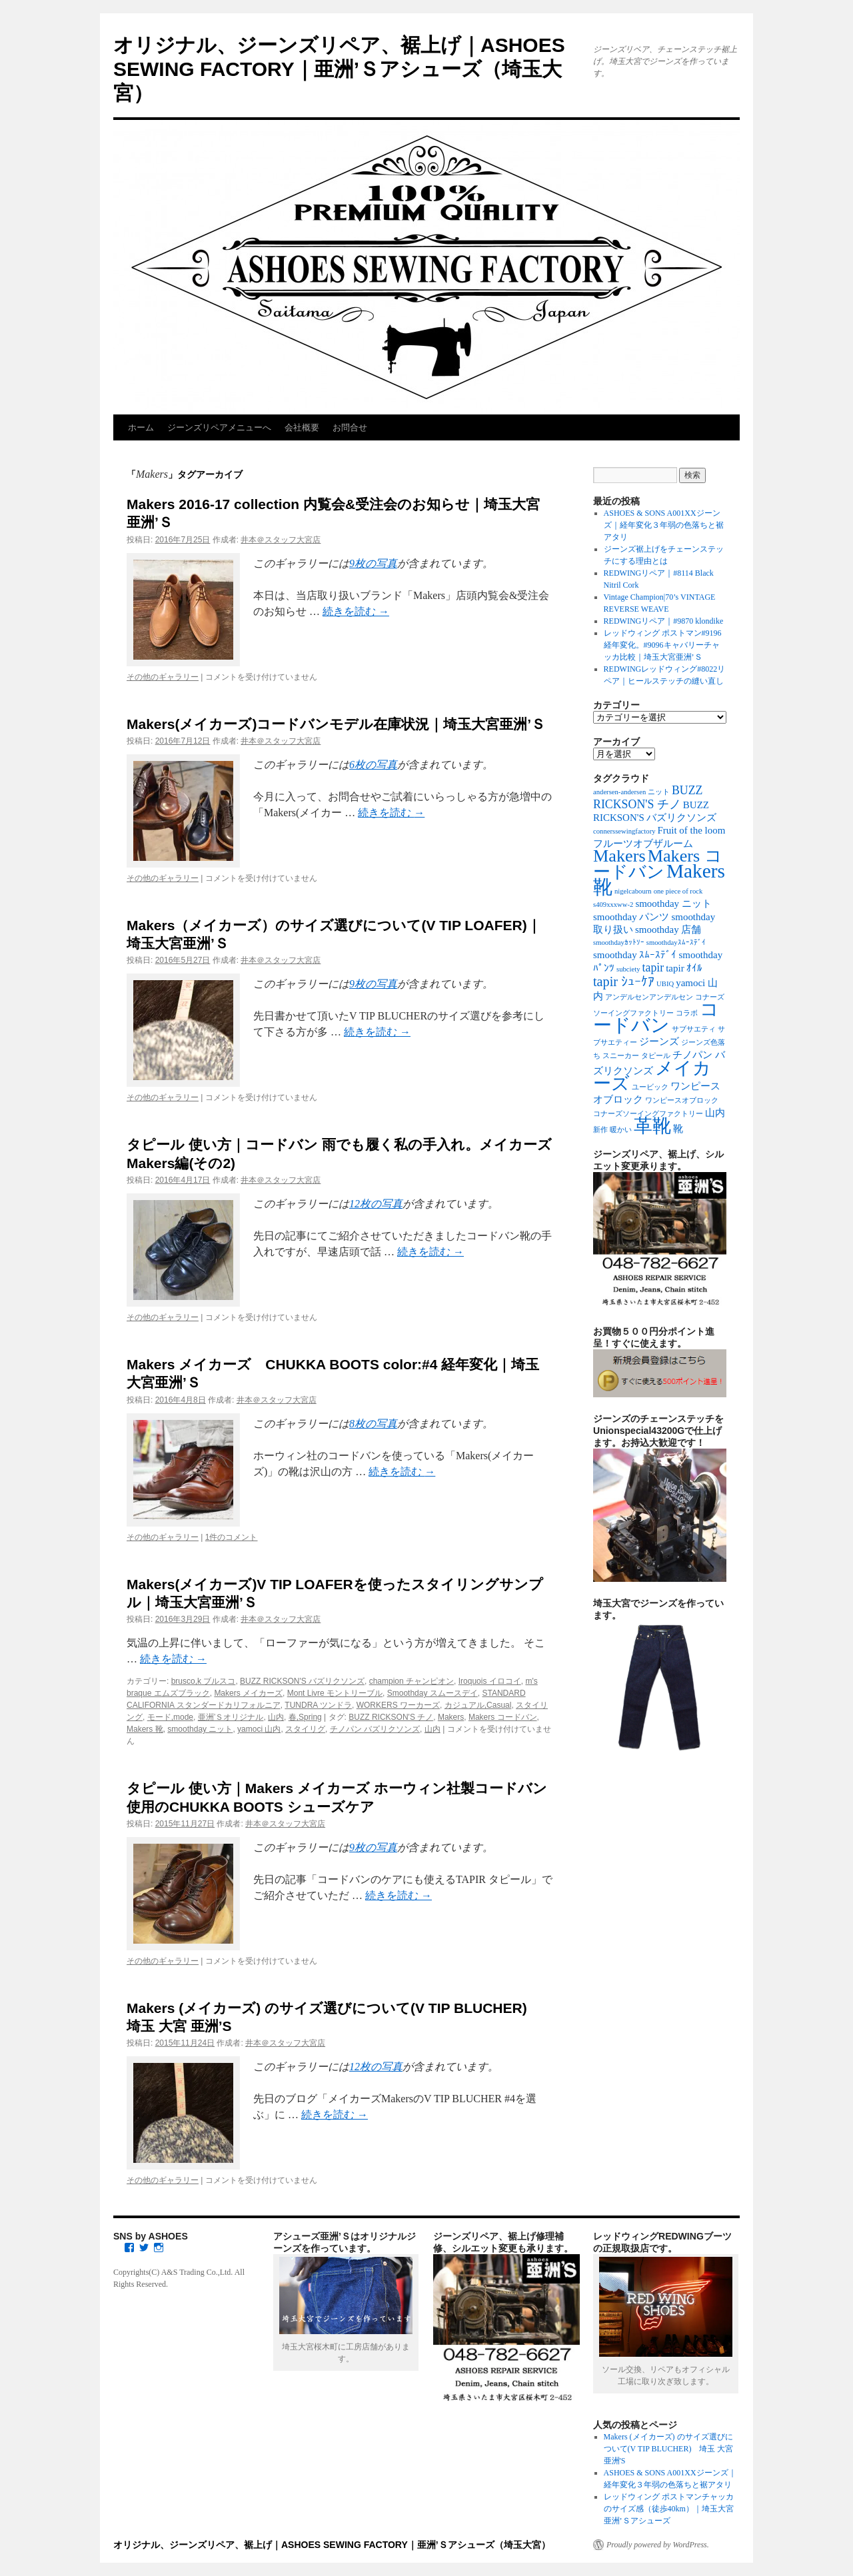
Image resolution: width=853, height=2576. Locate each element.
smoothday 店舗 (668, 929)
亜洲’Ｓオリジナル (231, 1717)
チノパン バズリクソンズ (375, 1729)
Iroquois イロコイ (489, 1681)
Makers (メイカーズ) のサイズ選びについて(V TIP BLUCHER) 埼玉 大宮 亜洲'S (669, 2448)
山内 (276, 1717)
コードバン (656, 1017)
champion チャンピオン (411, 1681)
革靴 (652, 1125)
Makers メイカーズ (248, 1693)
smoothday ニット (200, 1729)
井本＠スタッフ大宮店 (281, 539)
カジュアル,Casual (478, 1705)
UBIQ (665, 983)
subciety (628, 969)
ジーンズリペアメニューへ (219, 427)
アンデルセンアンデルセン (649, 997)
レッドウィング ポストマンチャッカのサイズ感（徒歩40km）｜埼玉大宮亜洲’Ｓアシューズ (669, 2508)
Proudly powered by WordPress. (657, 2544)
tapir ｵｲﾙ (684, 968)
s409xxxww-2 (613, 904)
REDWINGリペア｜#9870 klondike (664, 621)
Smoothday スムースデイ (432, 1693)
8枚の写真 (373, 1423)
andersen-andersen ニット (631, 792)
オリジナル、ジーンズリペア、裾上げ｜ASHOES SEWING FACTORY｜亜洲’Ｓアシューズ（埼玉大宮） (339, 69)
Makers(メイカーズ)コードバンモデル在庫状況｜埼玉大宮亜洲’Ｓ (336, 724)
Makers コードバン (502, 1717)
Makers (451, 1717)
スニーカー (620, 1055)
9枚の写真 (373, 563)
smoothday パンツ (631, 917)
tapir (653, 967)
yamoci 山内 (259, 1729)
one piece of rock (678, 891)
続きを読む (356, 611)
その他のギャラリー (163, 677)
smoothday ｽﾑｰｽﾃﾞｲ (634, 955)
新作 (600, 1129)
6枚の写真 (373, 764)
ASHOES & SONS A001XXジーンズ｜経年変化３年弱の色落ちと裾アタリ (664, 525)
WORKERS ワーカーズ (398, 1705)
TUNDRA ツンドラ (318, 1705)
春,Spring (305, 1717)
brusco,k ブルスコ (203, 1681)
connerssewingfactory (624, 831)
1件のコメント (231, 1537)
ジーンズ (659, 1041)
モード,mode (170, 1717)
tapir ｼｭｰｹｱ (623, 981)
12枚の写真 (376, 1203)
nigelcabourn (633, 891)
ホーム (141, 427)
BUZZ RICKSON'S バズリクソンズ (302, 1681)
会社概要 (302, 427)
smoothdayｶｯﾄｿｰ (618, 942)
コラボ (687, 1013)
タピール (655, 1055)
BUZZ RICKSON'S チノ (391, 1717)
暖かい (621, 1129)
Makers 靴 (145, 1729)
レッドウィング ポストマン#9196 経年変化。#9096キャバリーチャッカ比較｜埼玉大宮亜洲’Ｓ (663, 645)
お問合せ (350, 427)
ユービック (650, 1087)
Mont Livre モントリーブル (335, 1693)
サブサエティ (694, 1029)
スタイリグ (305, 1729)
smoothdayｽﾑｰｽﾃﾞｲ (676, 942)
